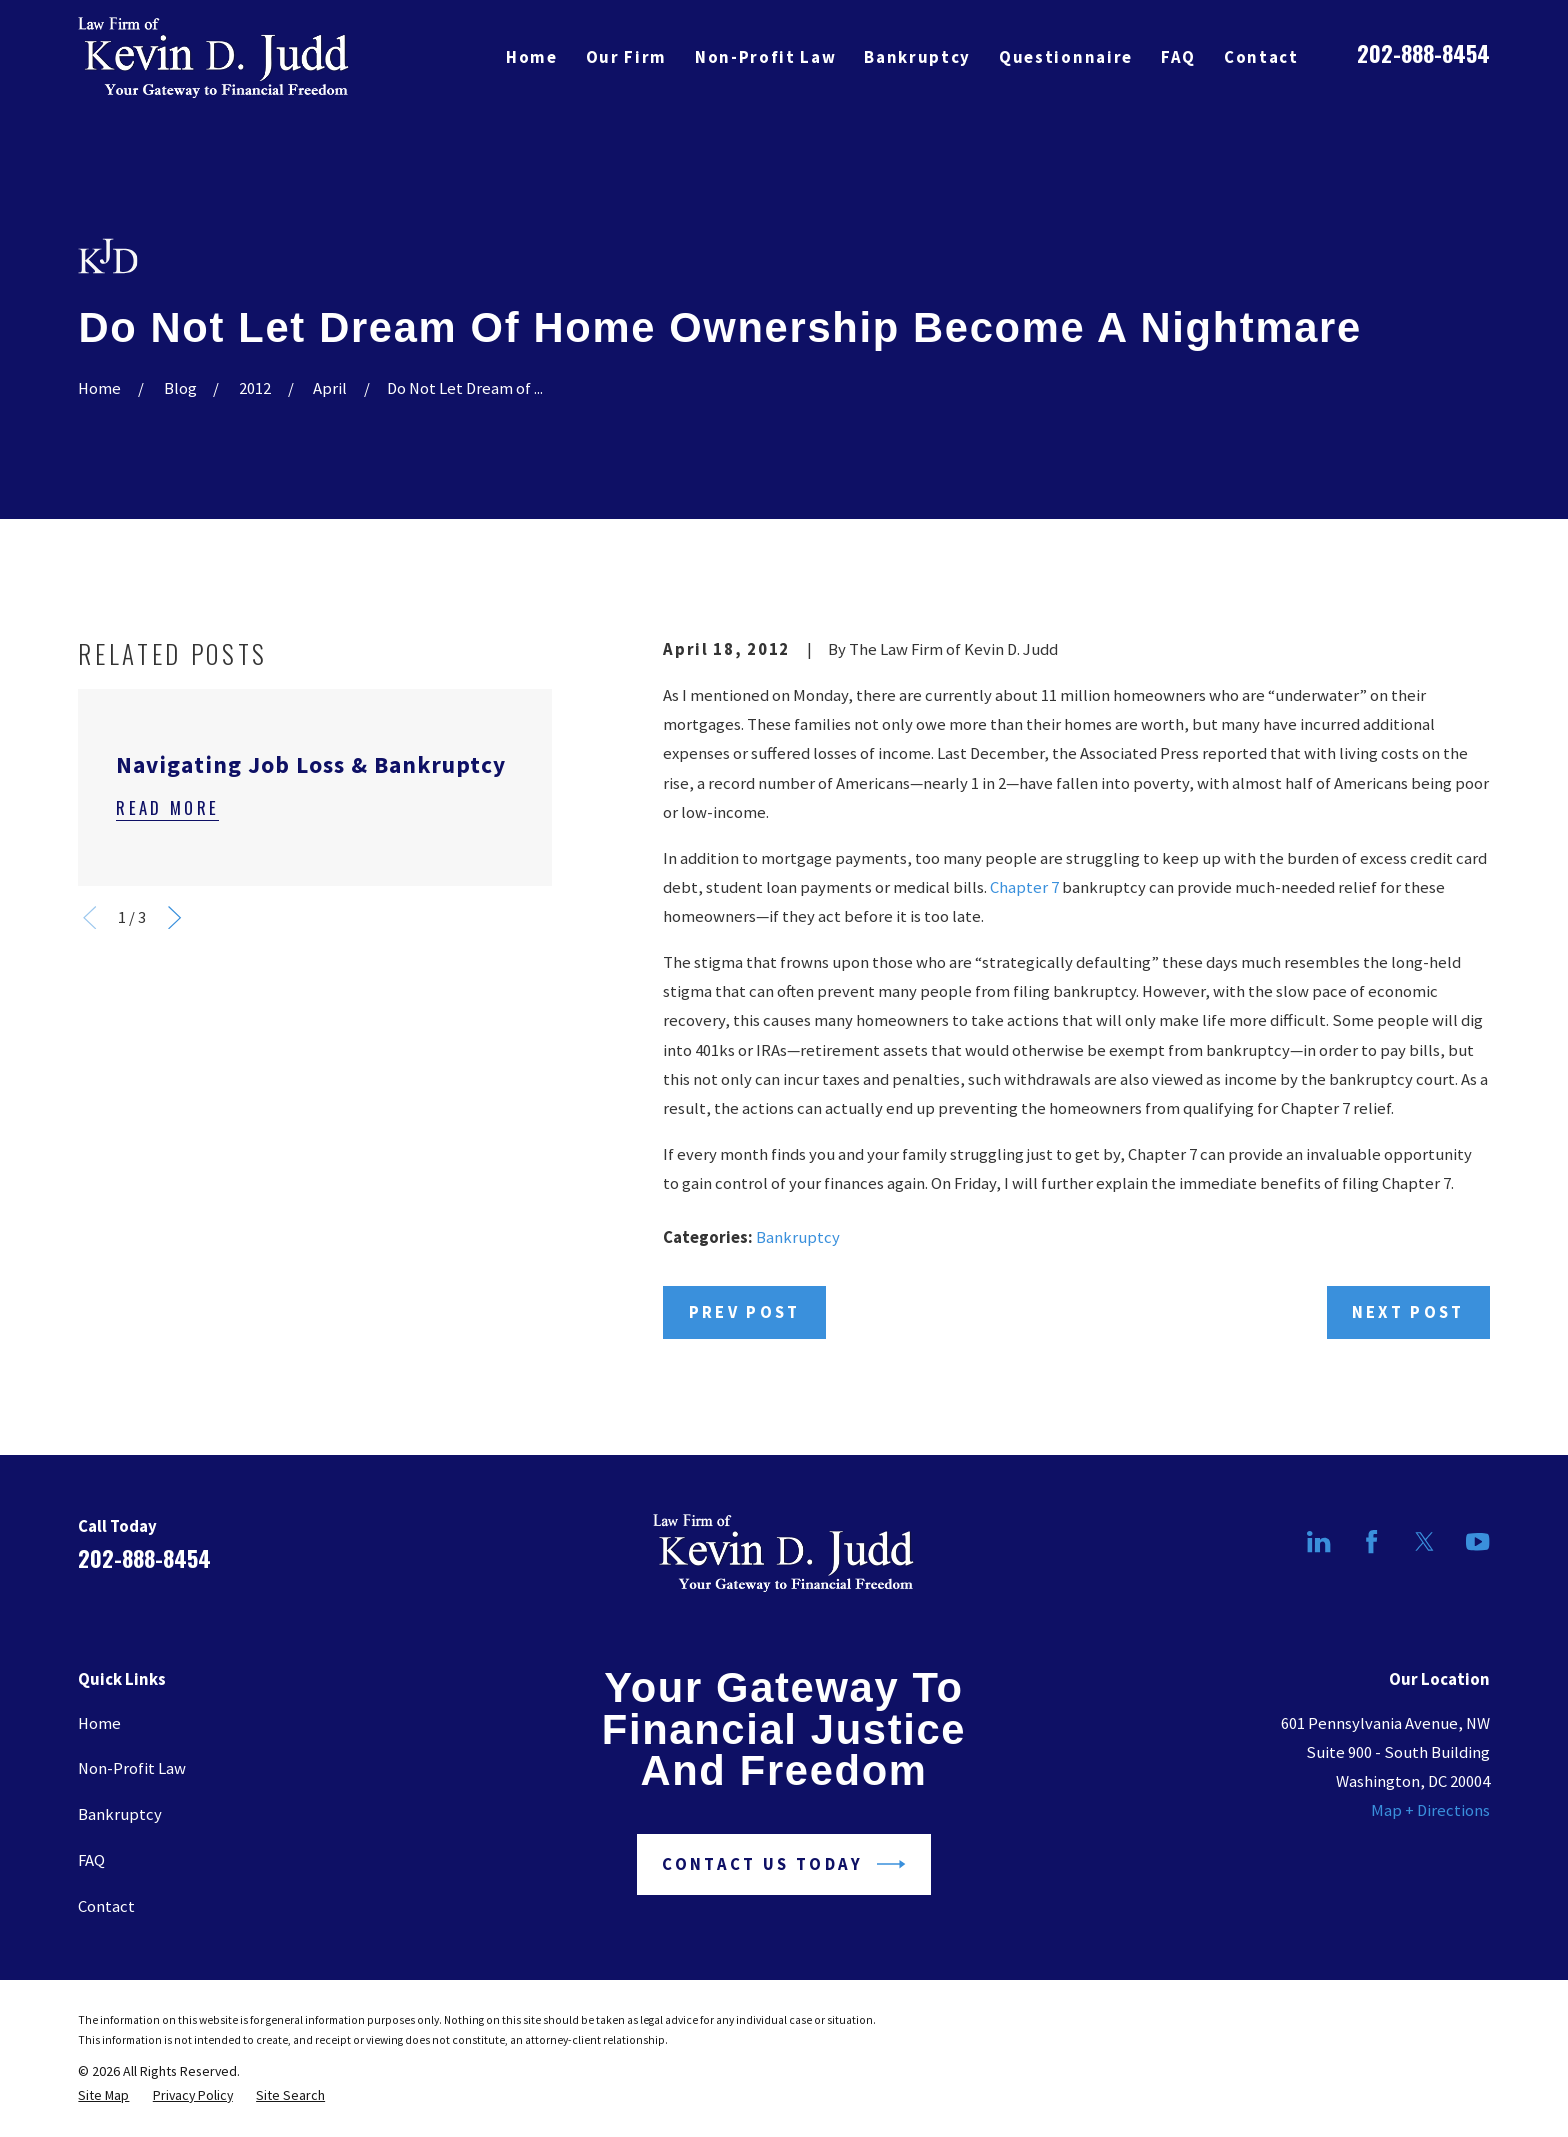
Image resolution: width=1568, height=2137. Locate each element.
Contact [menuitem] (1261, 57)
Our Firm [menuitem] (626, 57)
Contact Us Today (783, 1864)
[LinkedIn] (1318, 1541)
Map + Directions (1430, 1810)
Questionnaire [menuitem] (1066, 57)
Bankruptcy (798, 1237)
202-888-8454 (1423, 52)
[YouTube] (1477, 1541)
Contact (106, 1906)
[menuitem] (103, 2095)
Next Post (1408, 1312)
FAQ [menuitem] (1178, 57)
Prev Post (745, 1312)
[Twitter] (1424, 1541)
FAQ (91, 1860)
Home (99, 1723)
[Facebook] (1371, 1541)
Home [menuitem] (532, 57)
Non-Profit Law (132, 1768)
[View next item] (174, 917)
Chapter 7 (1024, 887)
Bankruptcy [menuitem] (917, 57)
